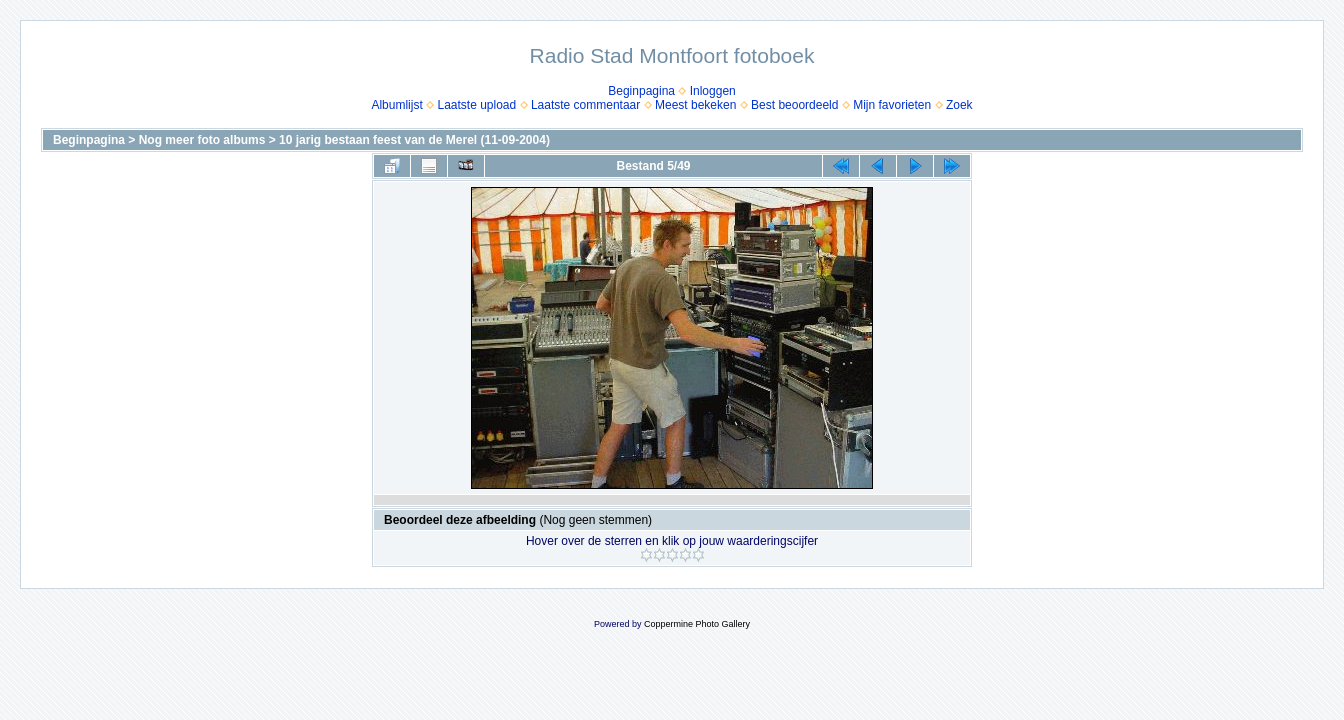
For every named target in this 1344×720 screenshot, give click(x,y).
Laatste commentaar (585, 105)
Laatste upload (476, 105)
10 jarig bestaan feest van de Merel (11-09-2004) (414, 140)
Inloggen (713, 91)
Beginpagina (641, 91)
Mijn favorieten (892, 105)
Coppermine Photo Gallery (697, 624)
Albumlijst (396, 105)
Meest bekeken (695, 105)
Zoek (959, 105)
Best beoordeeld (794, 105)
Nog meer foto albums (202, 140)
